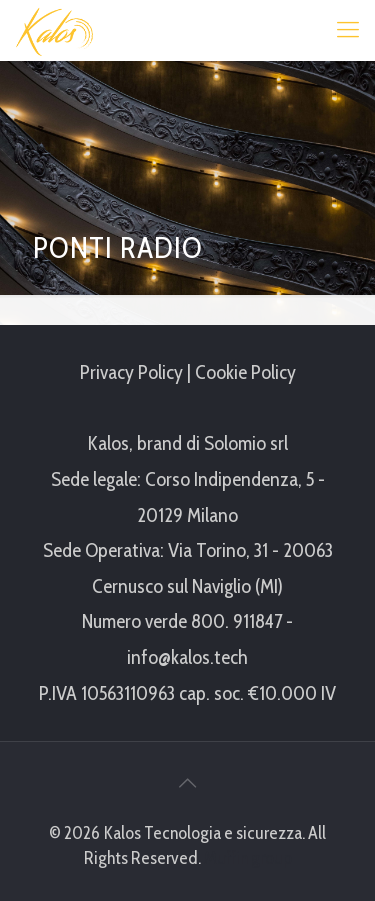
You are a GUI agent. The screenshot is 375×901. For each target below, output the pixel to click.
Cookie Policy (245, 372)
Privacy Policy (131, 372)
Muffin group (248, 858)
